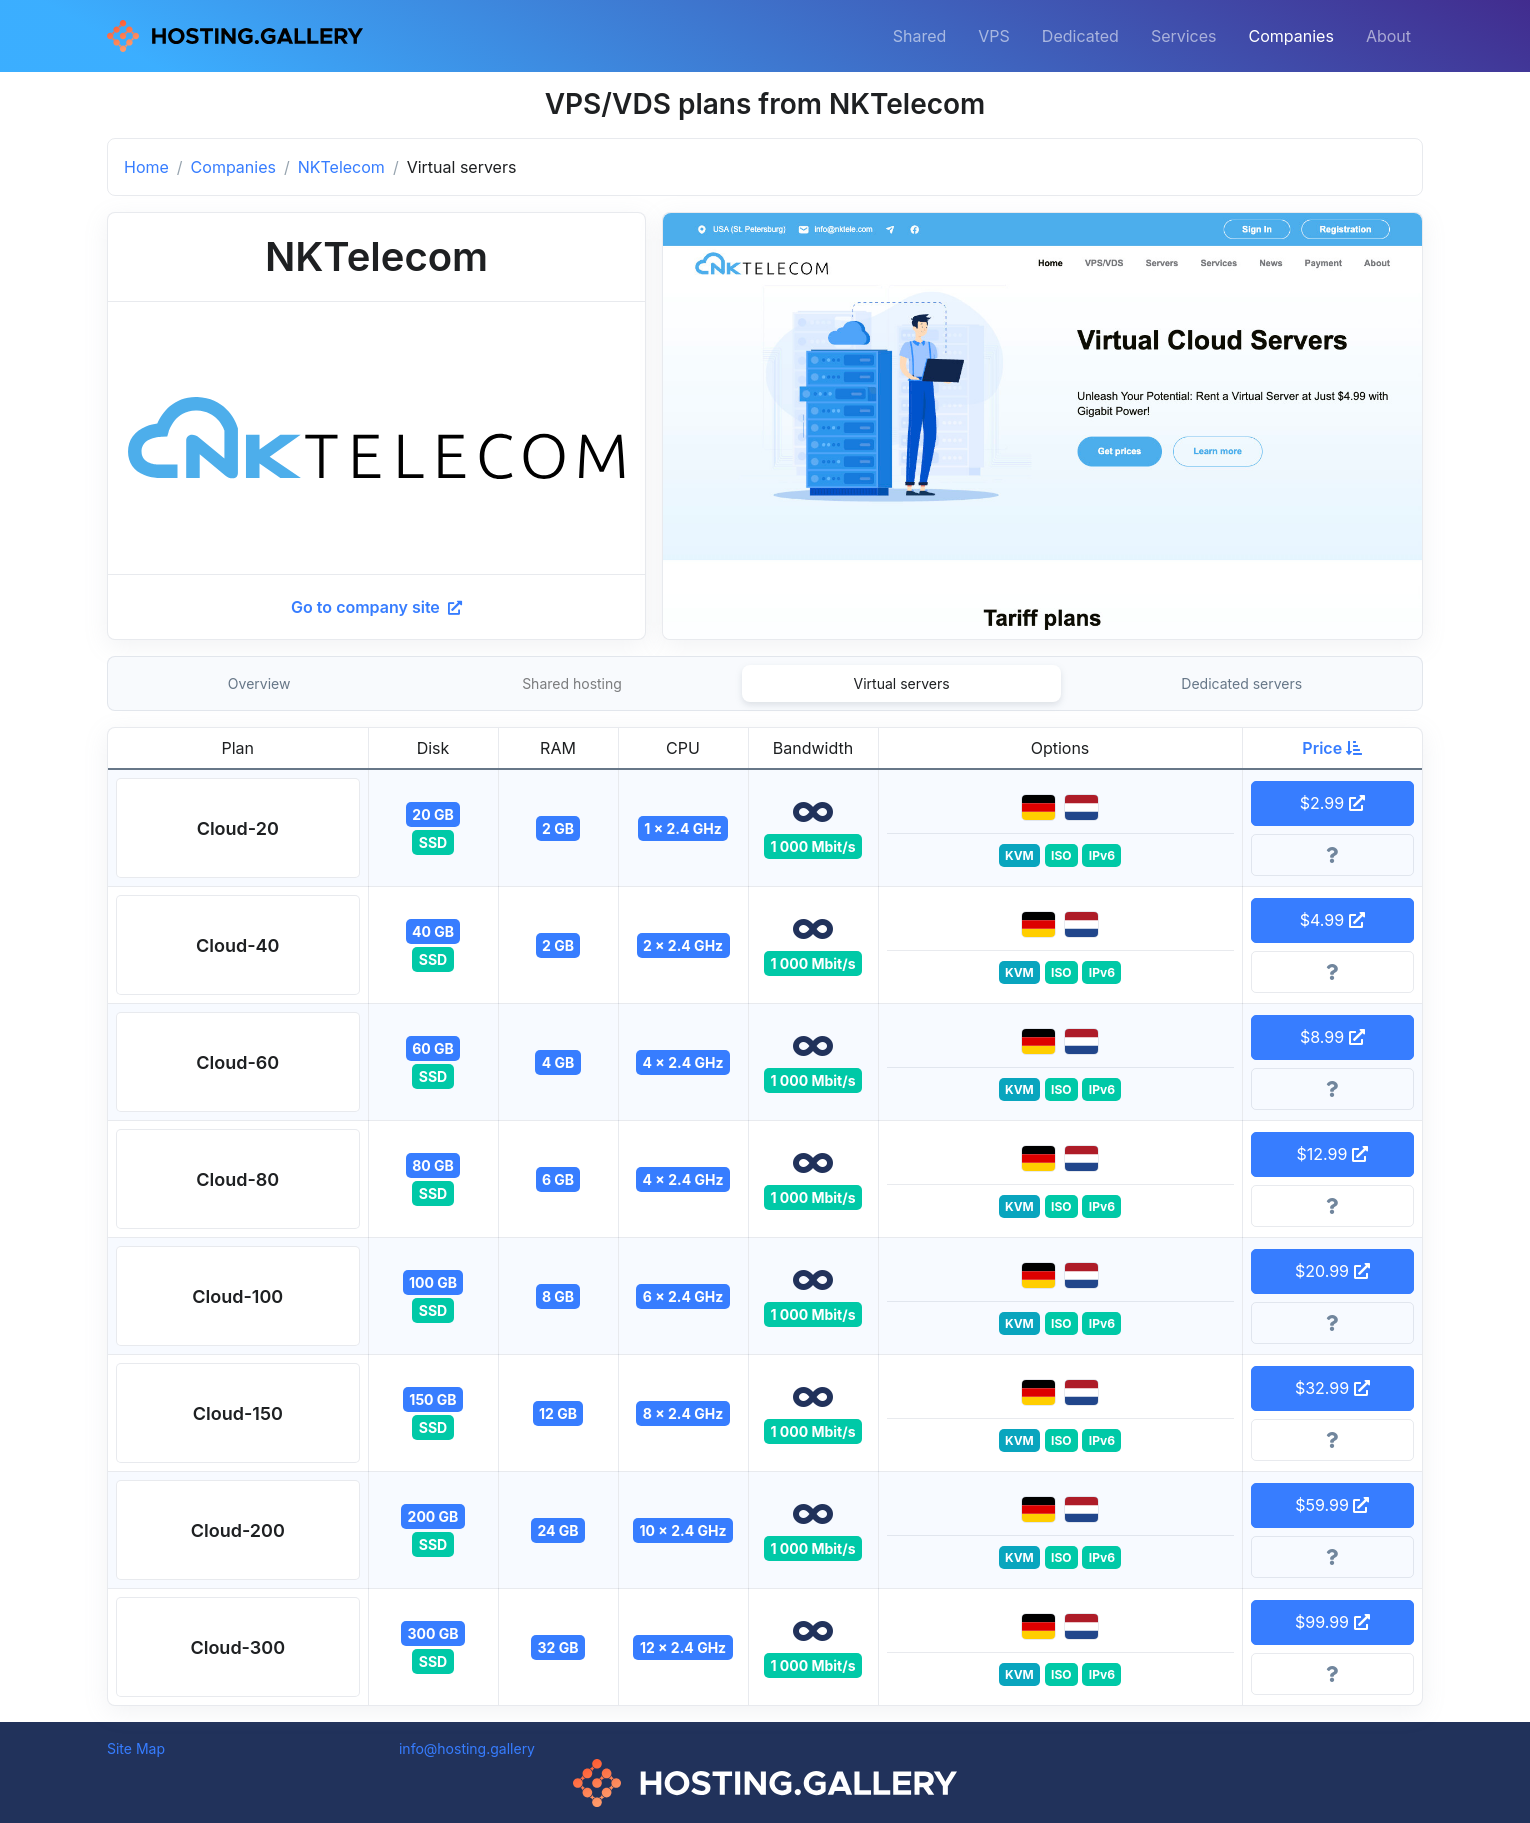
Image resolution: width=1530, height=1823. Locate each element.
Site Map (136, 1748)
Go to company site (376, 607)
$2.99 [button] (1332, 803)
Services (1184, 36)
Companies (1291, 36)
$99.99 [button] (1332, 1622)
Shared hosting (572, 683)
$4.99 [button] (1332, 920)
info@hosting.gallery (467, 1748)
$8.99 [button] (1332, 1037)
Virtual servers (902, 683)
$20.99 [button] (1332, 1271)
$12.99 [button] (1332, 1154)
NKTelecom (341, 167)
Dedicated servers (1241, 683)
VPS (994, 36)
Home (146, 167)
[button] (238, 828)
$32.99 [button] (1332, 1388)
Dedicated (1080, 36)
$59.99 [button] (1332, 1505)
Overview (259, 683)
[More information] (1333, 855)
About (1388, 36)
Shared (920, 36)
